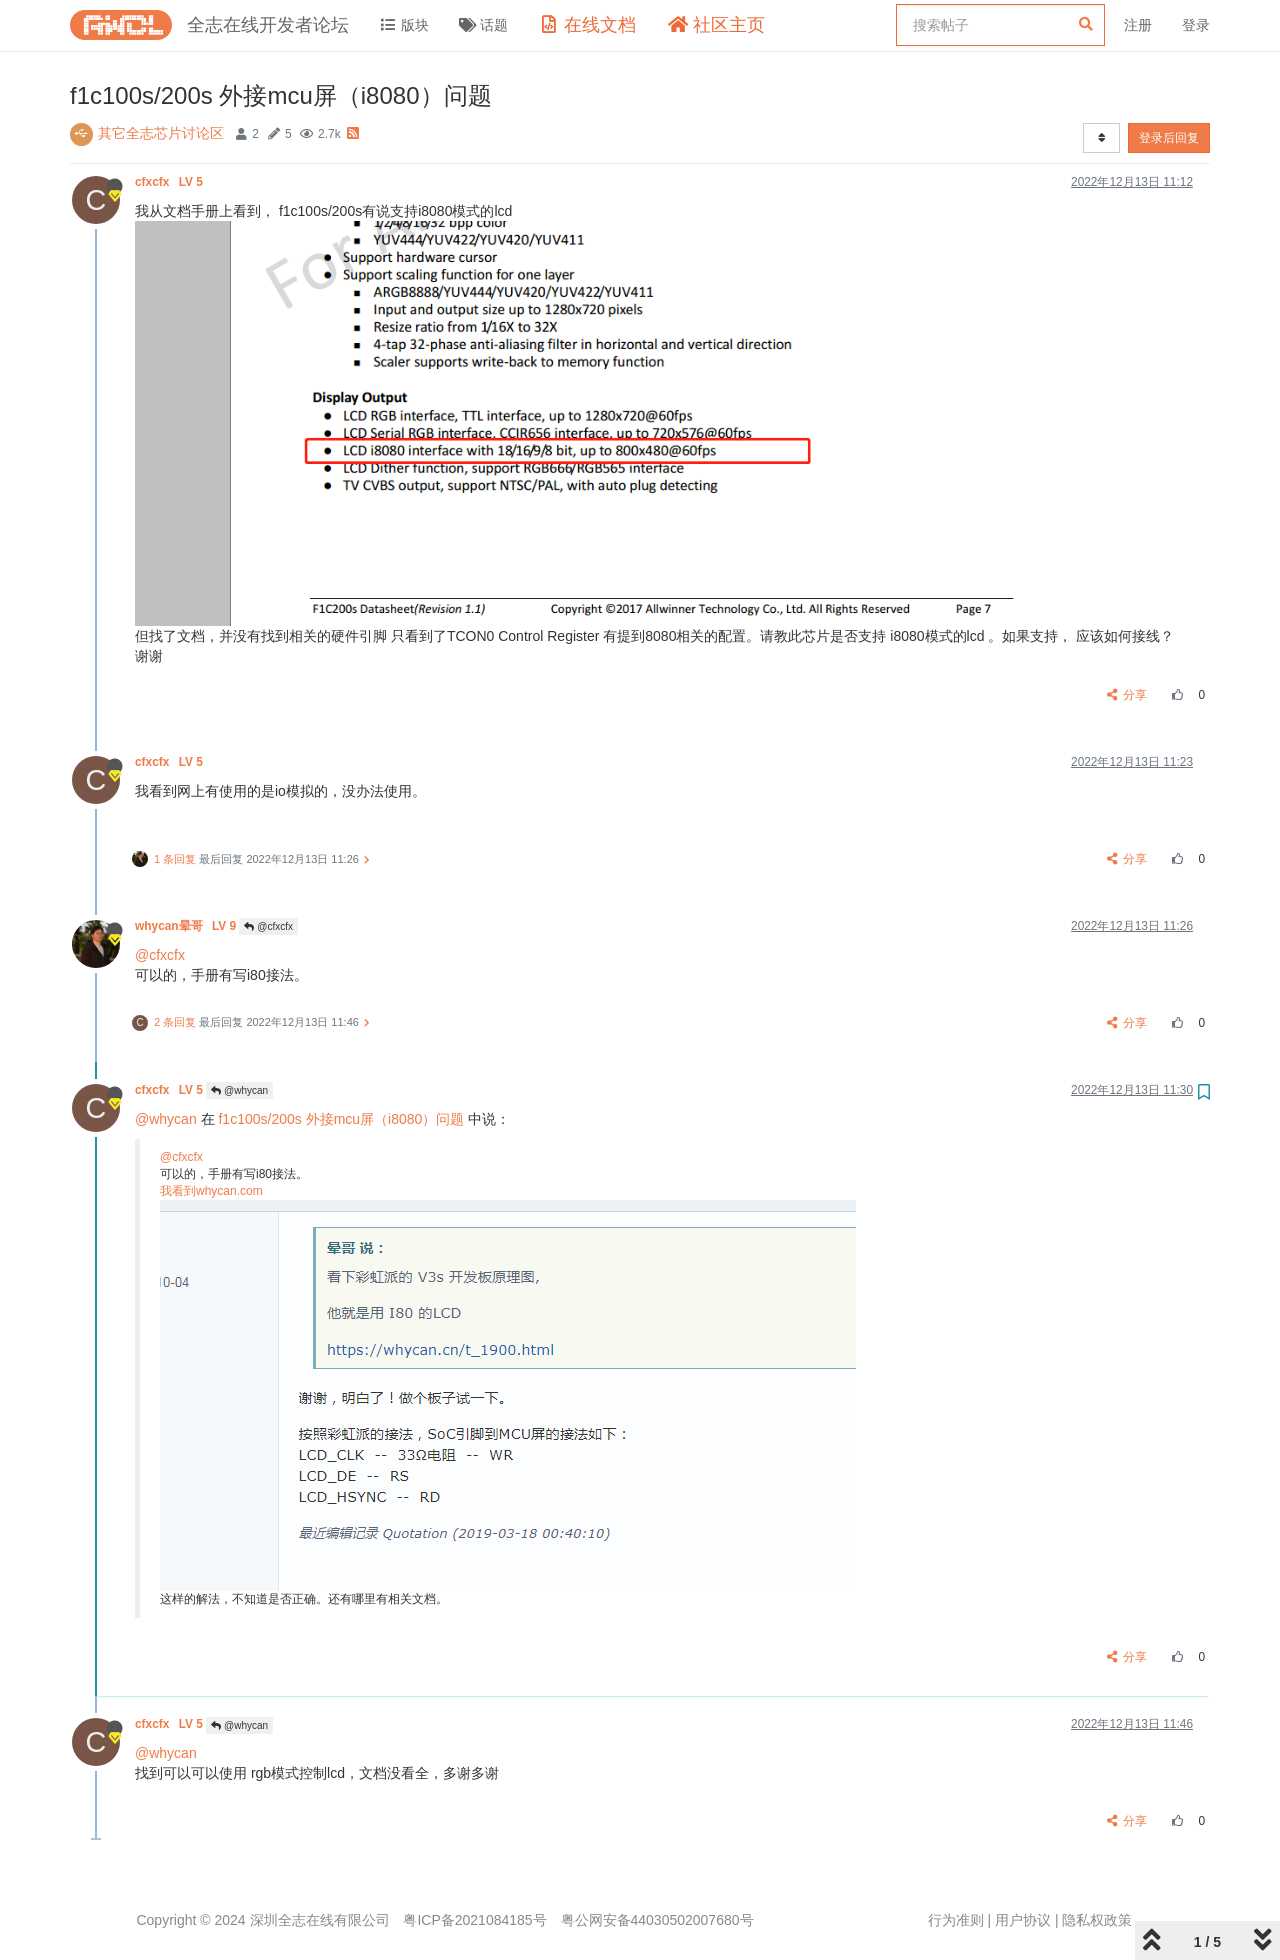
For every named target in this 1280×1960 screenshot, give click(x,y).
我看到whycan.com (211, 1191)
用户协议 (1023, 1920)
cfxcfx (170, 182)
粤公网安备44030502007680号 (657, 1920)
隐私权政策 (1097, 1920)
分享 (1127, 695)
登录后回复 (1169, 138)
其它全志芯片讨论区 (161, 133)
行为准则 (956, 1920)
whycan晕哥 (187, 926)
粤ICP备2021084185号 (474, 1920)
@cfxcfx (268, 926)
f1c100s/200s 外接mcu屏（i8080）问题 (341, 1119)
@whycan (239, 1090)
